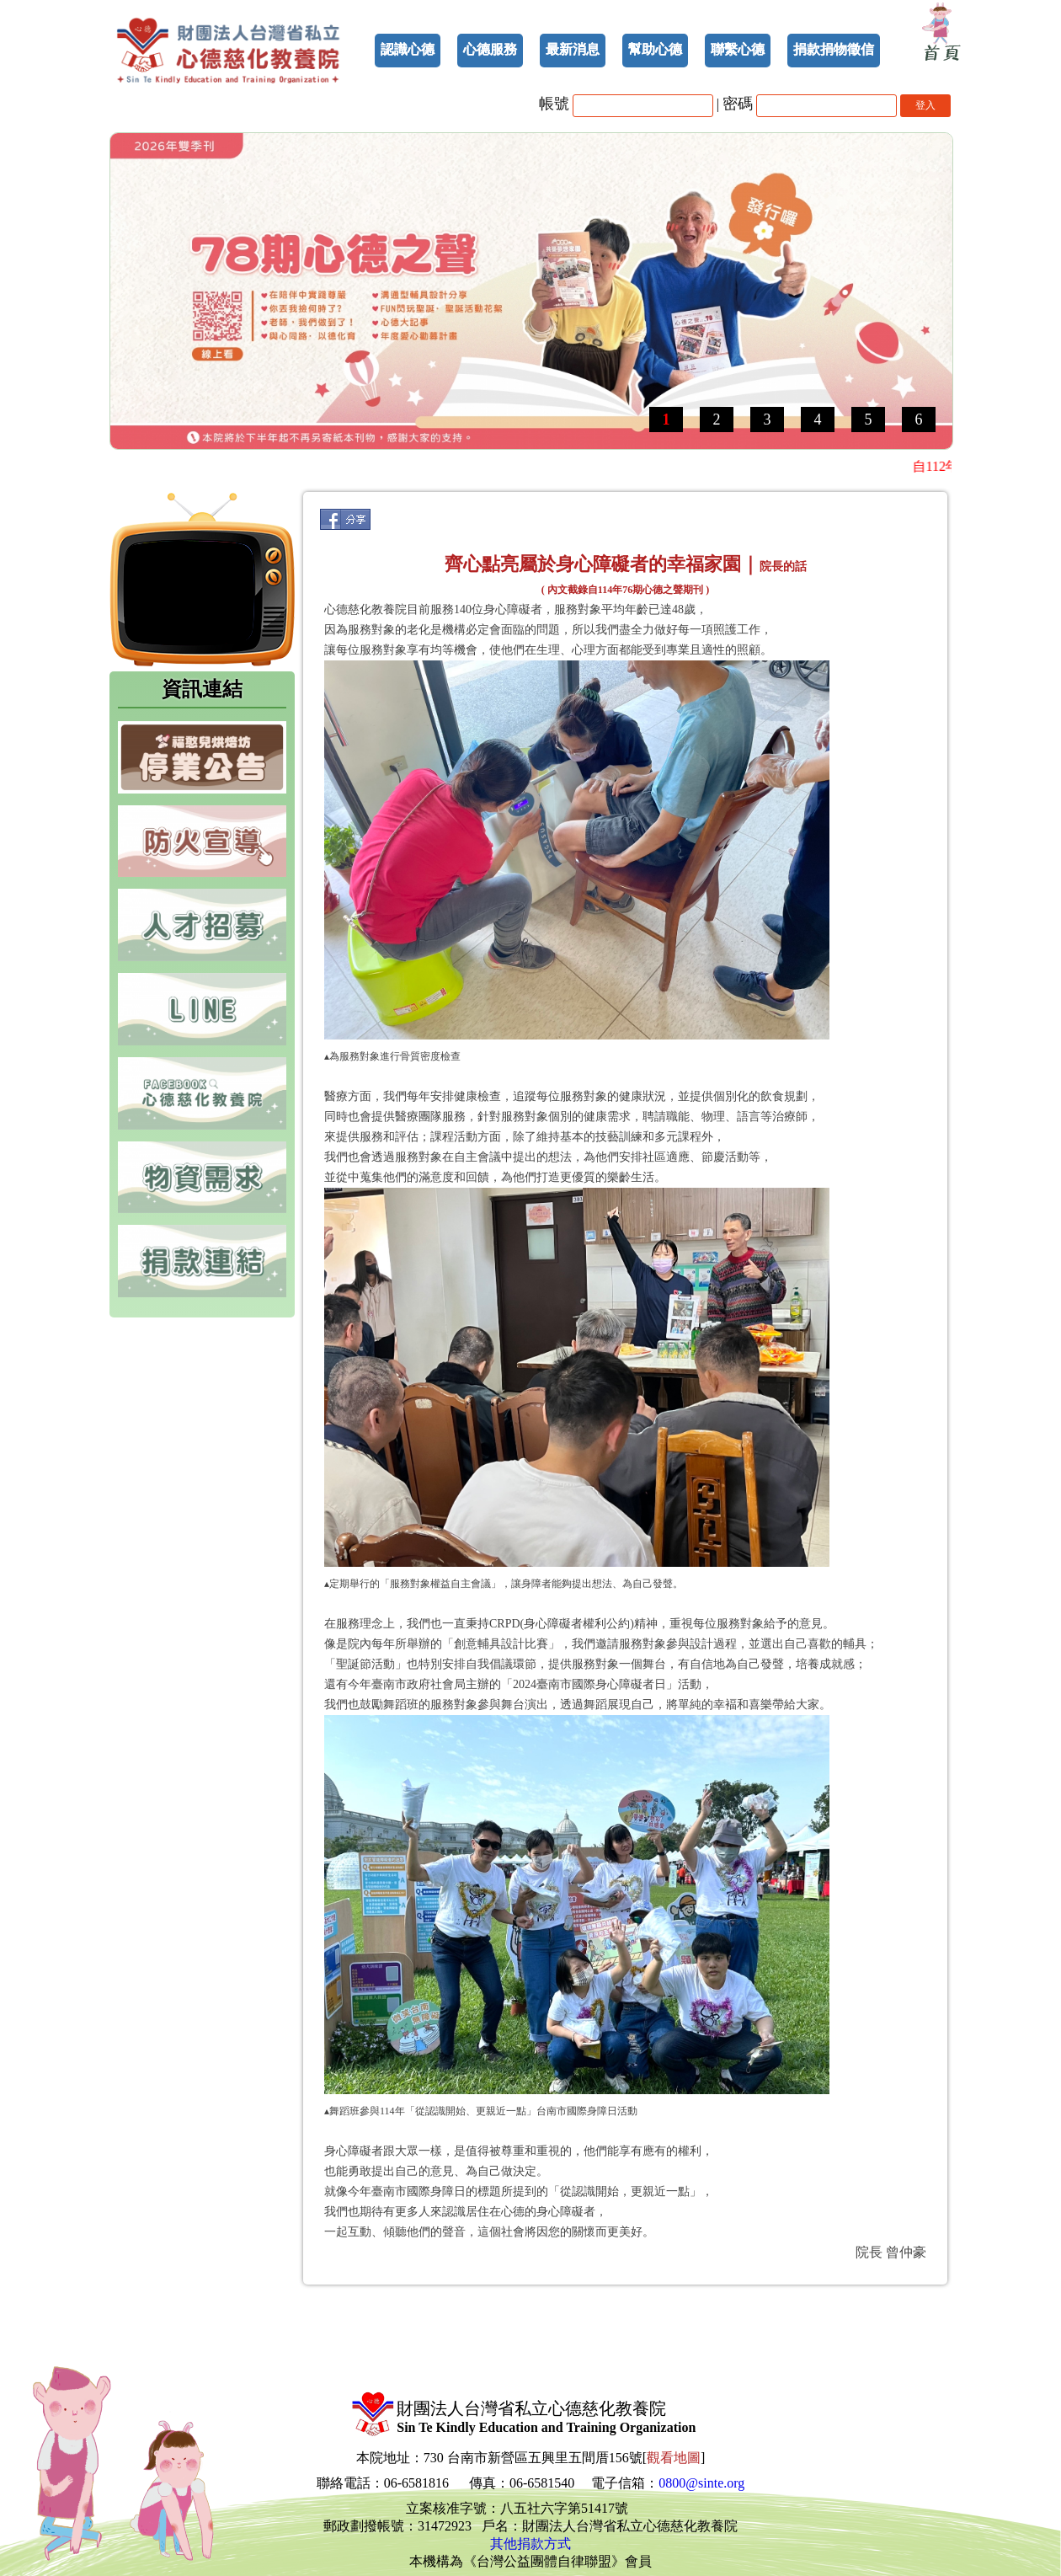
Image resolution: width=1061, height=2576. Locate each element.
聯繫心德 (738, 49)
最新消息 (573, 49)
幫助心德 (655, 49)
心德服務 (490, 49)
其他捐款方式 (530, 2543)
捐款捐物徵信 (833, 49)
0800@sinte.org (701, 2483)
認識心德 (408, 49)
